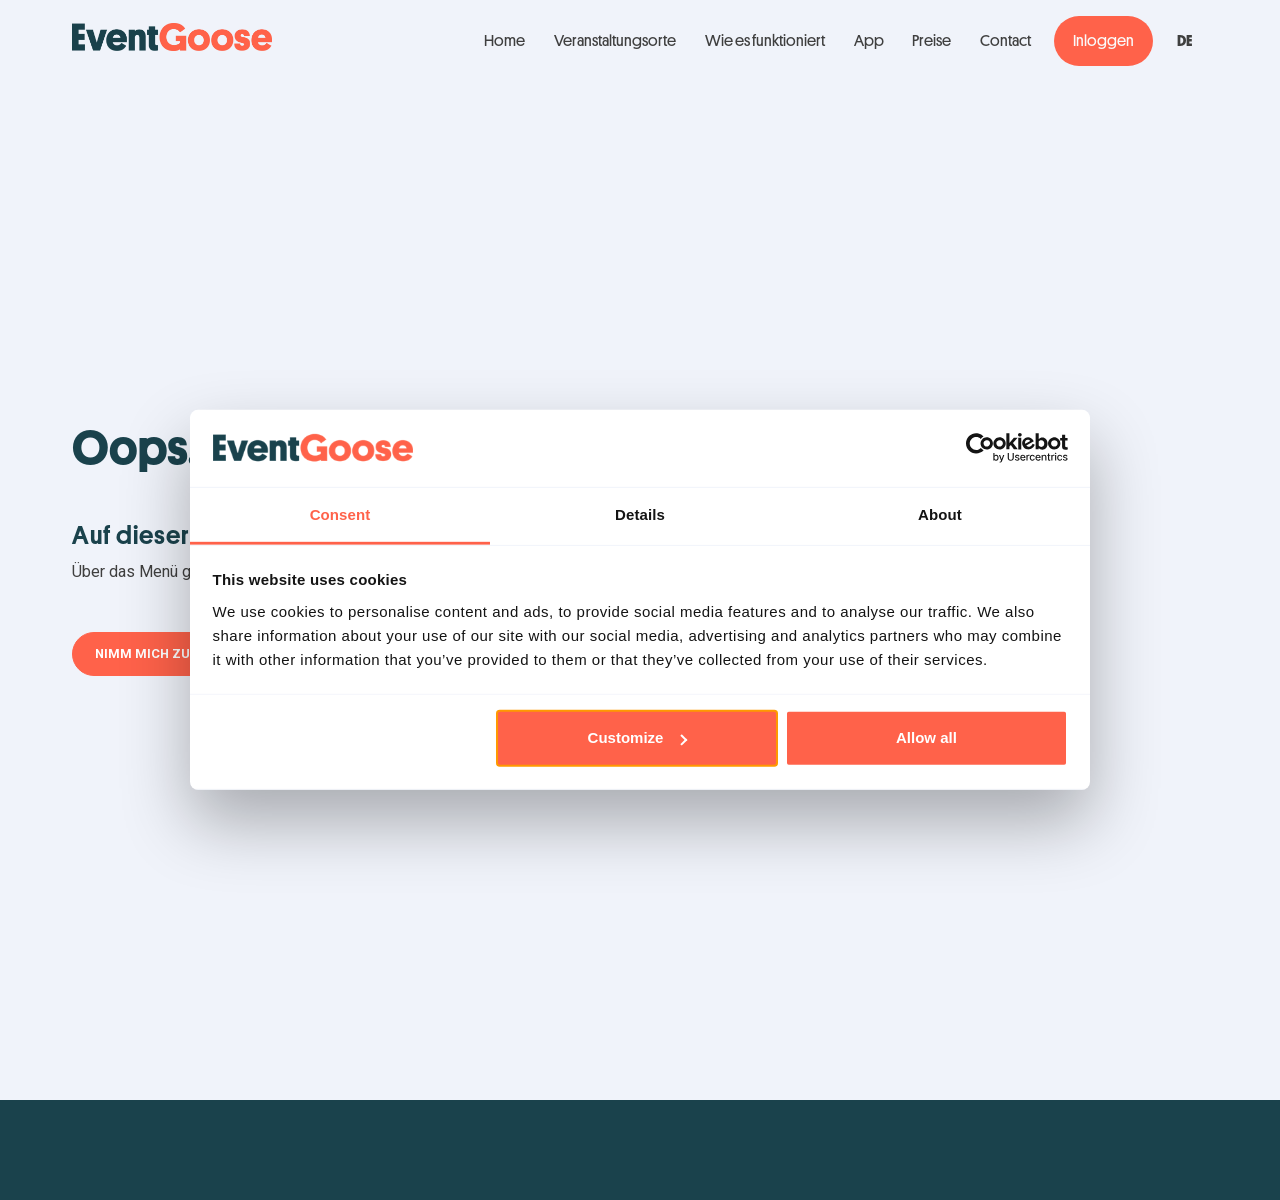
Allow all (926, 737)
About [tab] (940, 514)
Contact (1005, 41)
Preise (931, 41)
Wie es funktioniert (765, 41)
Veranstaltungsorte (615, 41)
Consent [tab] (340, 514)
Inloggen (1103, 41)
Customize (638, 737)
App (869, 41)
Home (504, 41)
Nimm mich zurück (159, 653)
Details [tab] (640, 514)
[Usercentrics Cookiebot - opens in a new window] (980, 448)
